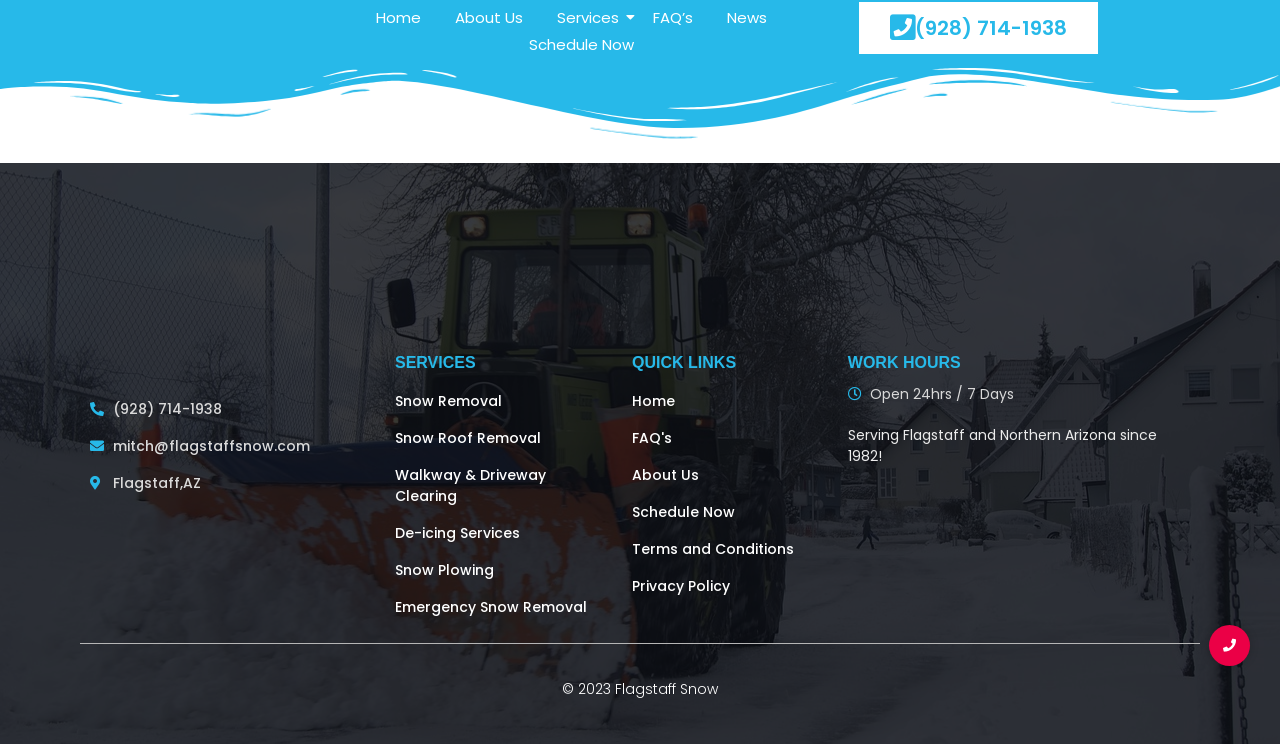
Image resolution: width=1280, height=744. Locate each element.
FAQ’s (673, 17)
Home (398, 17)
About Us (489, 17)
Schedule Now (581, 44)
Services (591, 17)
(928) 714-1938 (978, 27)
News (747, 17)
